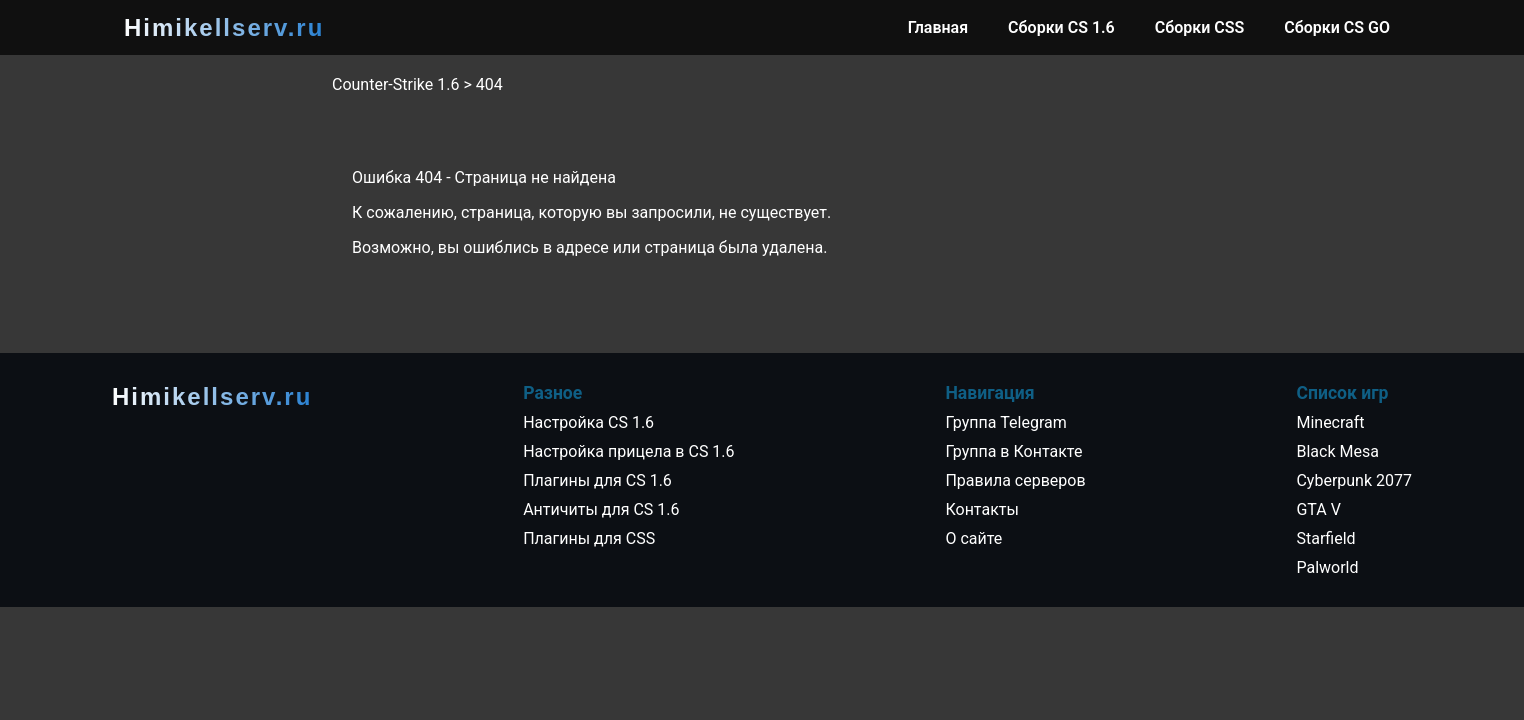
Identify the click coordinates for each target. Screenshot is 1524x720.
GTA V (1318, 509)
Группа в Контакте (1013, 451)
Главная (938, 27)
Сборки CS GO (1337, 27)
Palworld (1327, 567)
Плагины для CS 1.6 (597, 480)
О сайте (973, 538)
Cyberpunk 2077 (1354, 480)
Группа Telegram (1005, 422)
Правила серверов (1015, 480)
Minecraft (1330, 422)
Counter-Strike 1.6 (395, 84)
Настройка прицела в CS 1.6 (628, 451)
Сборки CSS (1200, 27)
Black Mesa (1337, 451)
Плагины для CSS (589, 538)
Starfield (1325, 538)
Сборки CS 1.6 (1061, 27)
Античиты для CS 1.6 (601, 509)
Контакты (981, 509)
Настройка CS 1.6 (588, 422)
